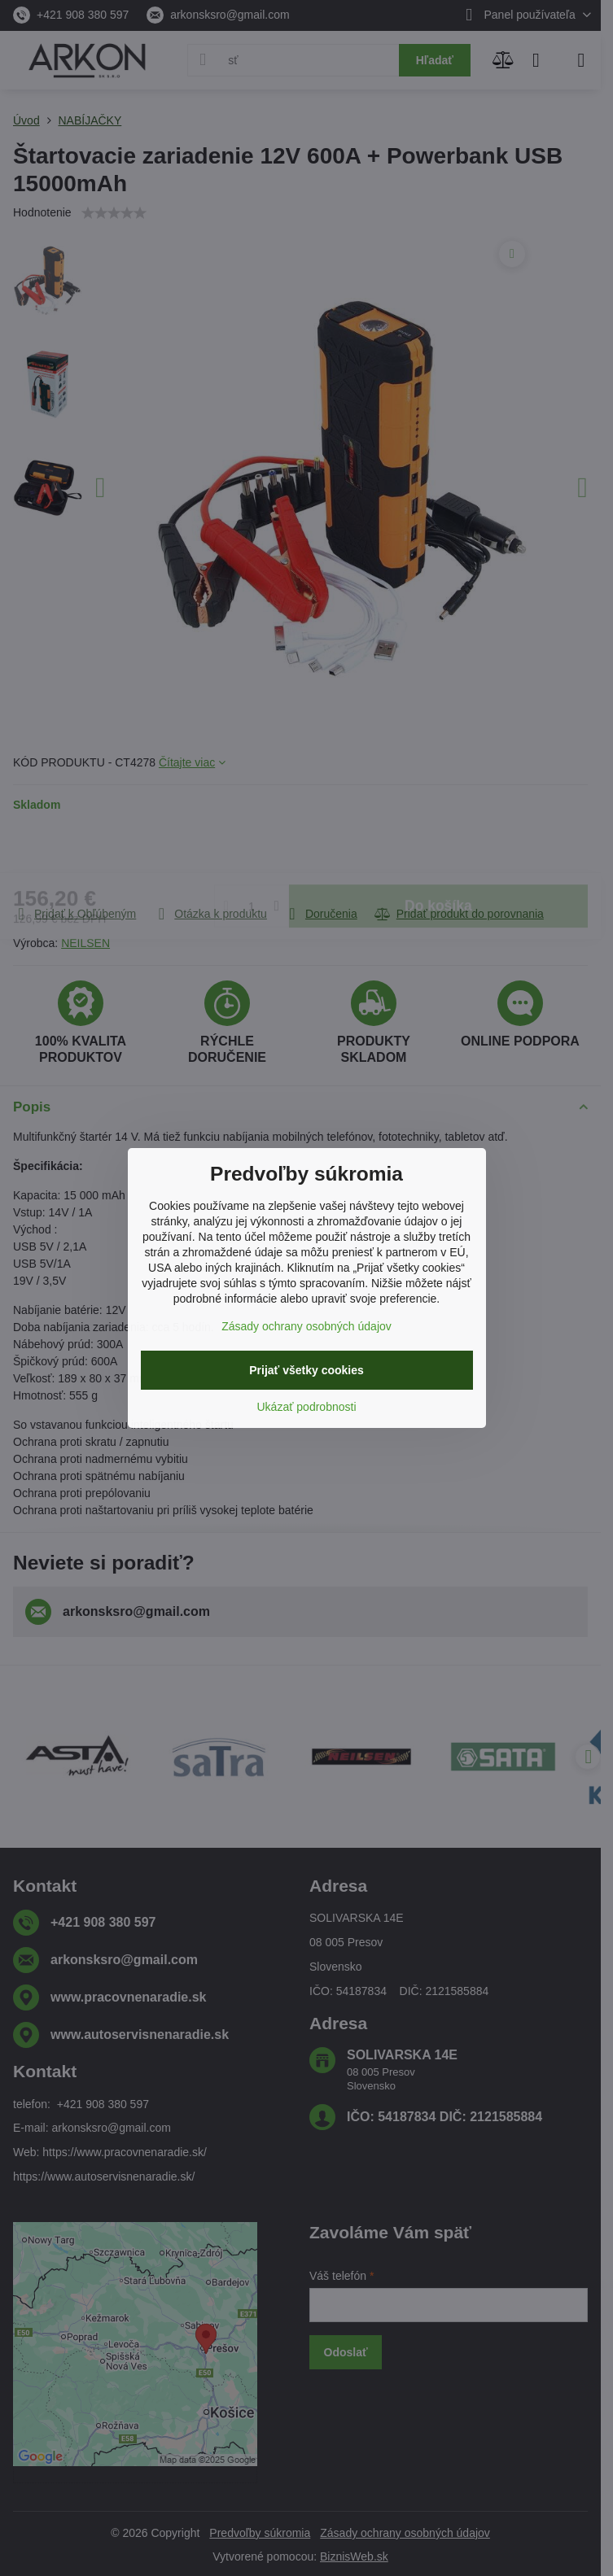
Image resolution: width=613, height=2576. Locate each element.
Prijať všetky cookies (306, 1370)
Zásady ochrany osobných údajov (306, 1326)
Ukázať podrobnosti (307, 1406)
